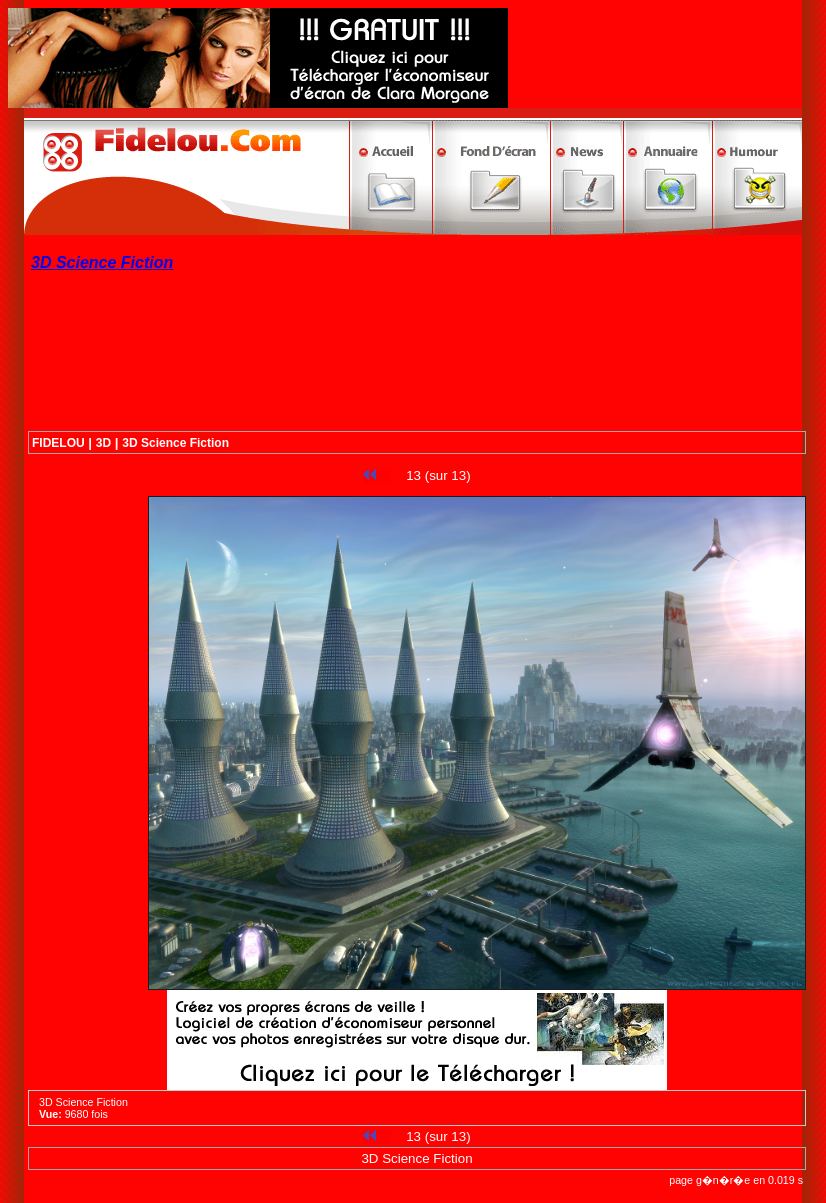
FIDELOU (58, 443)
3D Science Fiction (175, 443)
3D (103, 443)
